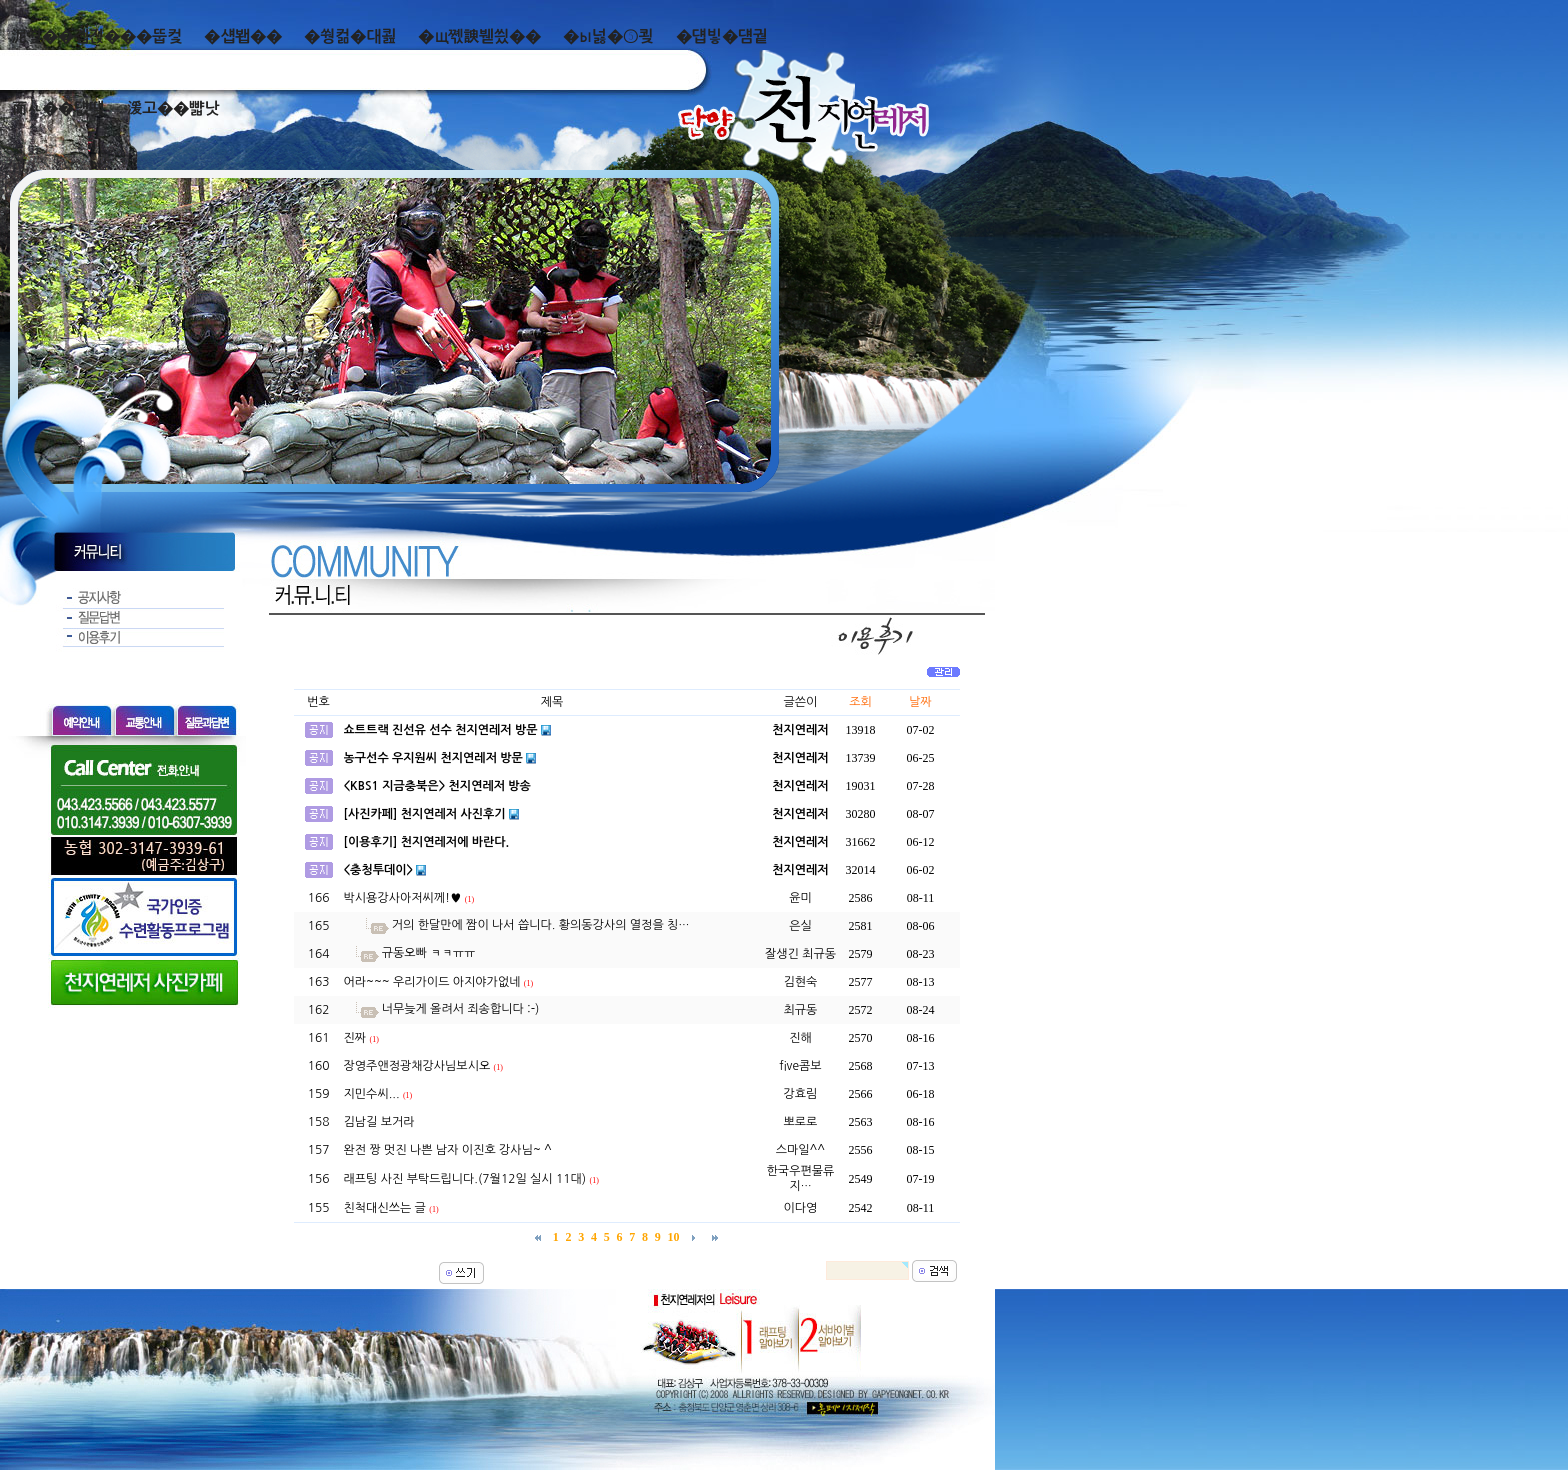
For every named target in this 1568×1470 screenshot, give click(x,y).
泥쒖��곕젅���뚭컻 (96, 36)
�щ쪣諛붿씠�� (479, 36)
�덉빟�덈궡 (722, 36)
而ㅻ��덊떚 (57, 108)
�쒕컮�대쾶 (350, 36)
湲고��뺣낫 (172, 108)
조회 (860, 702)
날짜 (920, 702)
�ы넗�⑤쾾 (608, 36)
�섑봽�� (243, 36)
